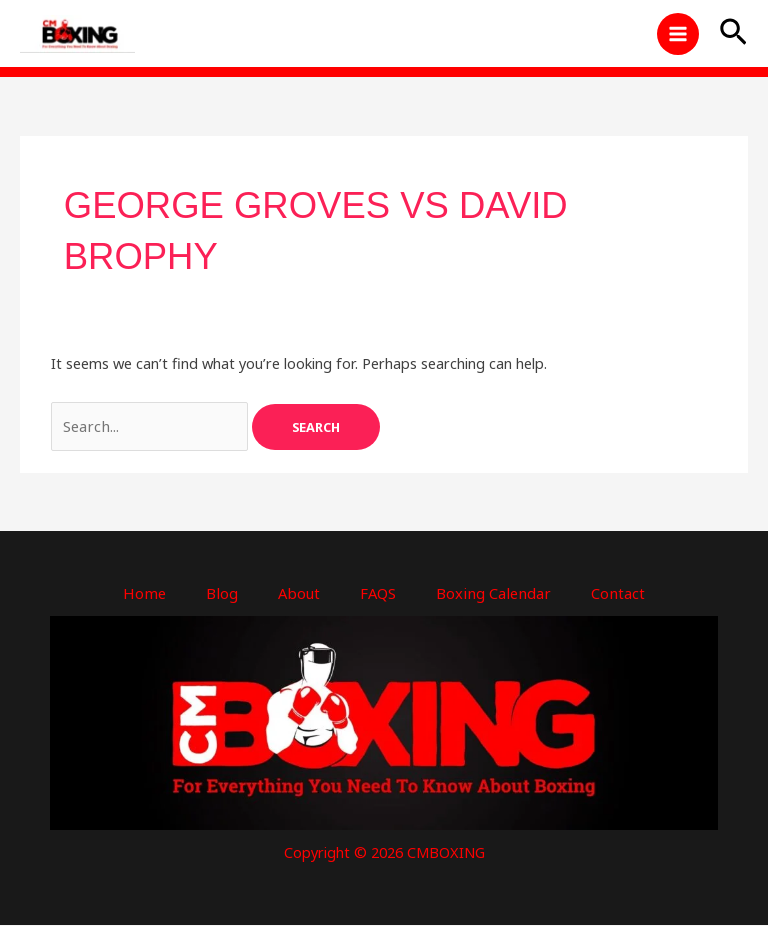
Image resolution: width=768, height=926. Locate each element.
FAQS (379, 594)
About (300, 594)
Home (148, 594)
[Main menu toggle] (678, 35)
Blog (224, 594)
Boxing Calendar (492, 594)
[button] (733, 35)
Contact (613, 594)
